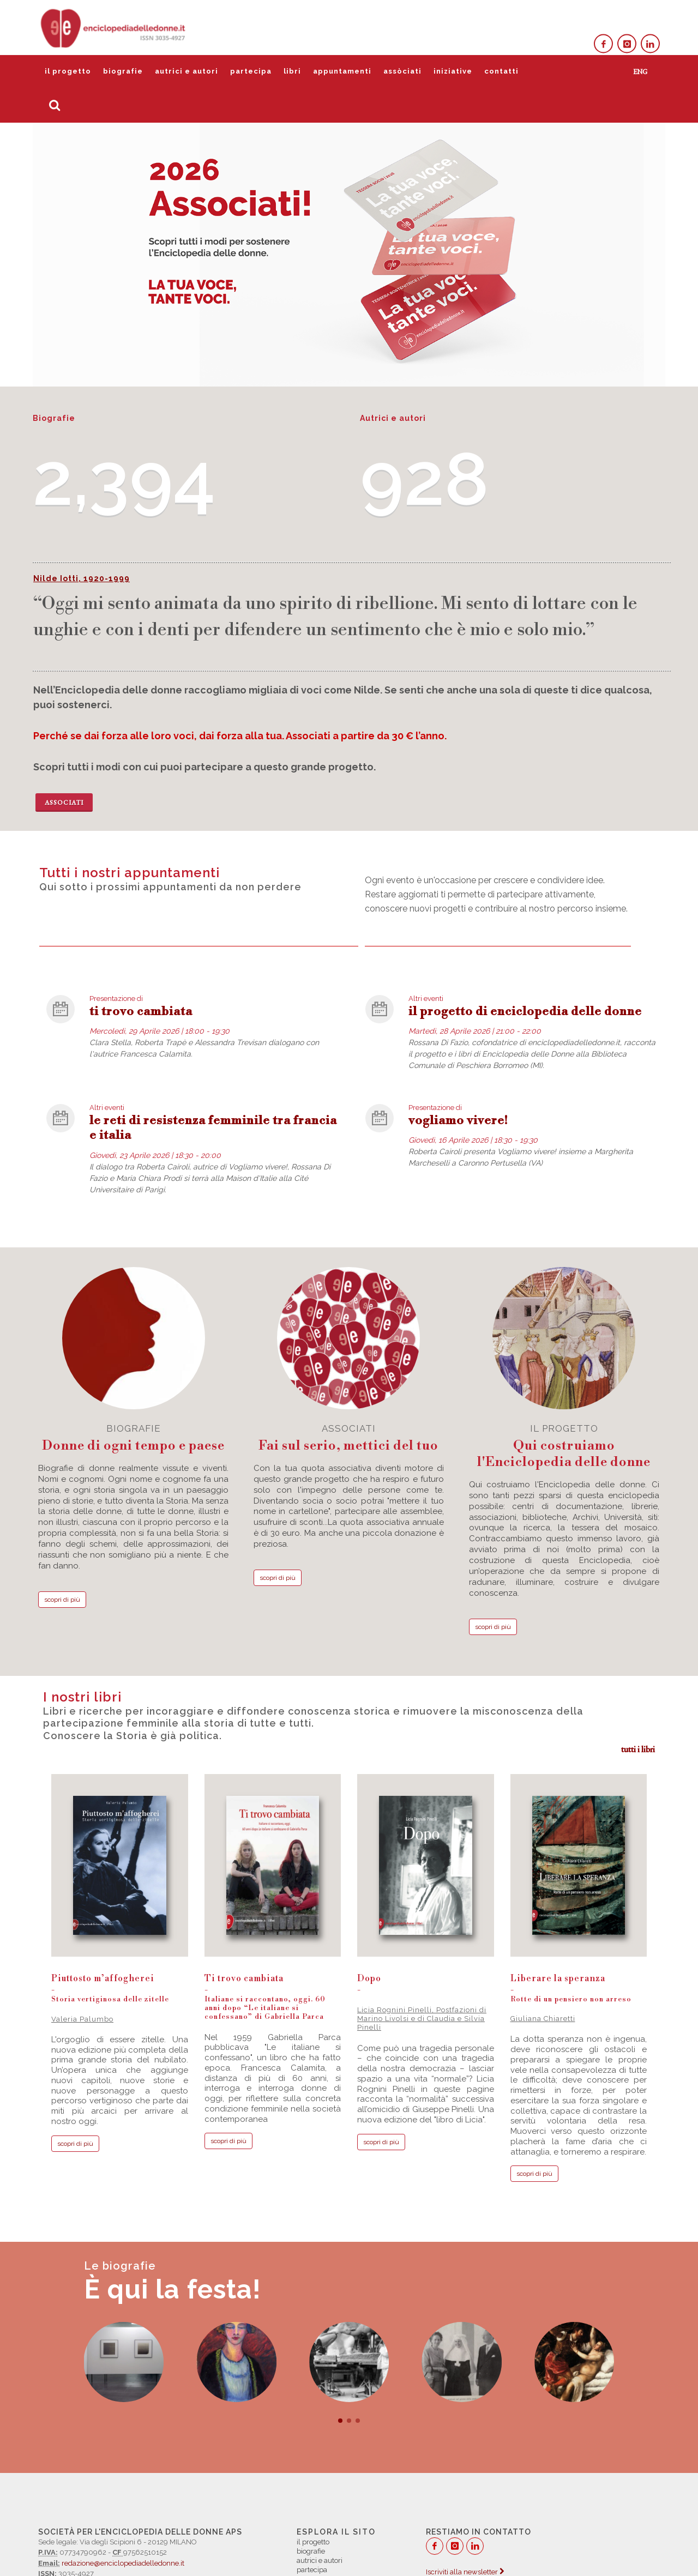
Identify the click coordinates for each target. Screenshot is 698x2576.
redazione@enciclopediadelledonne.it (123, 2563)
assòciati (402, 71)
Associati (64, 802)
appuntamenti (342, 71)
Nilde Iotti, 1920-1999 (81, 578)
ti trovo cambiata (140, 1011)
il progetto (68, 71)
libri (292, 71)
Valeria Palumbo (82, 2019)
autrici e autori (186, 71)
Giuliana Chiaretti (542, 2018)
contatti (501, 71)
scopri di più (62, 1599)
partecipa (251, 71)
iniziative (453, 71)
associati (349, 1438)
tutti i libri (638, 1749)
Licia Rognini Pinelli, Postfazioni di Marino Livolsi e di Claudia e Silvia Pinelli (421, 2019)
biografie (123, 71)
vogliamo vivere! (458, 1120)
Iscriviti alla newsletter (465, 2572)
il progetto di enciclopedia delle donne (525, 1011)
